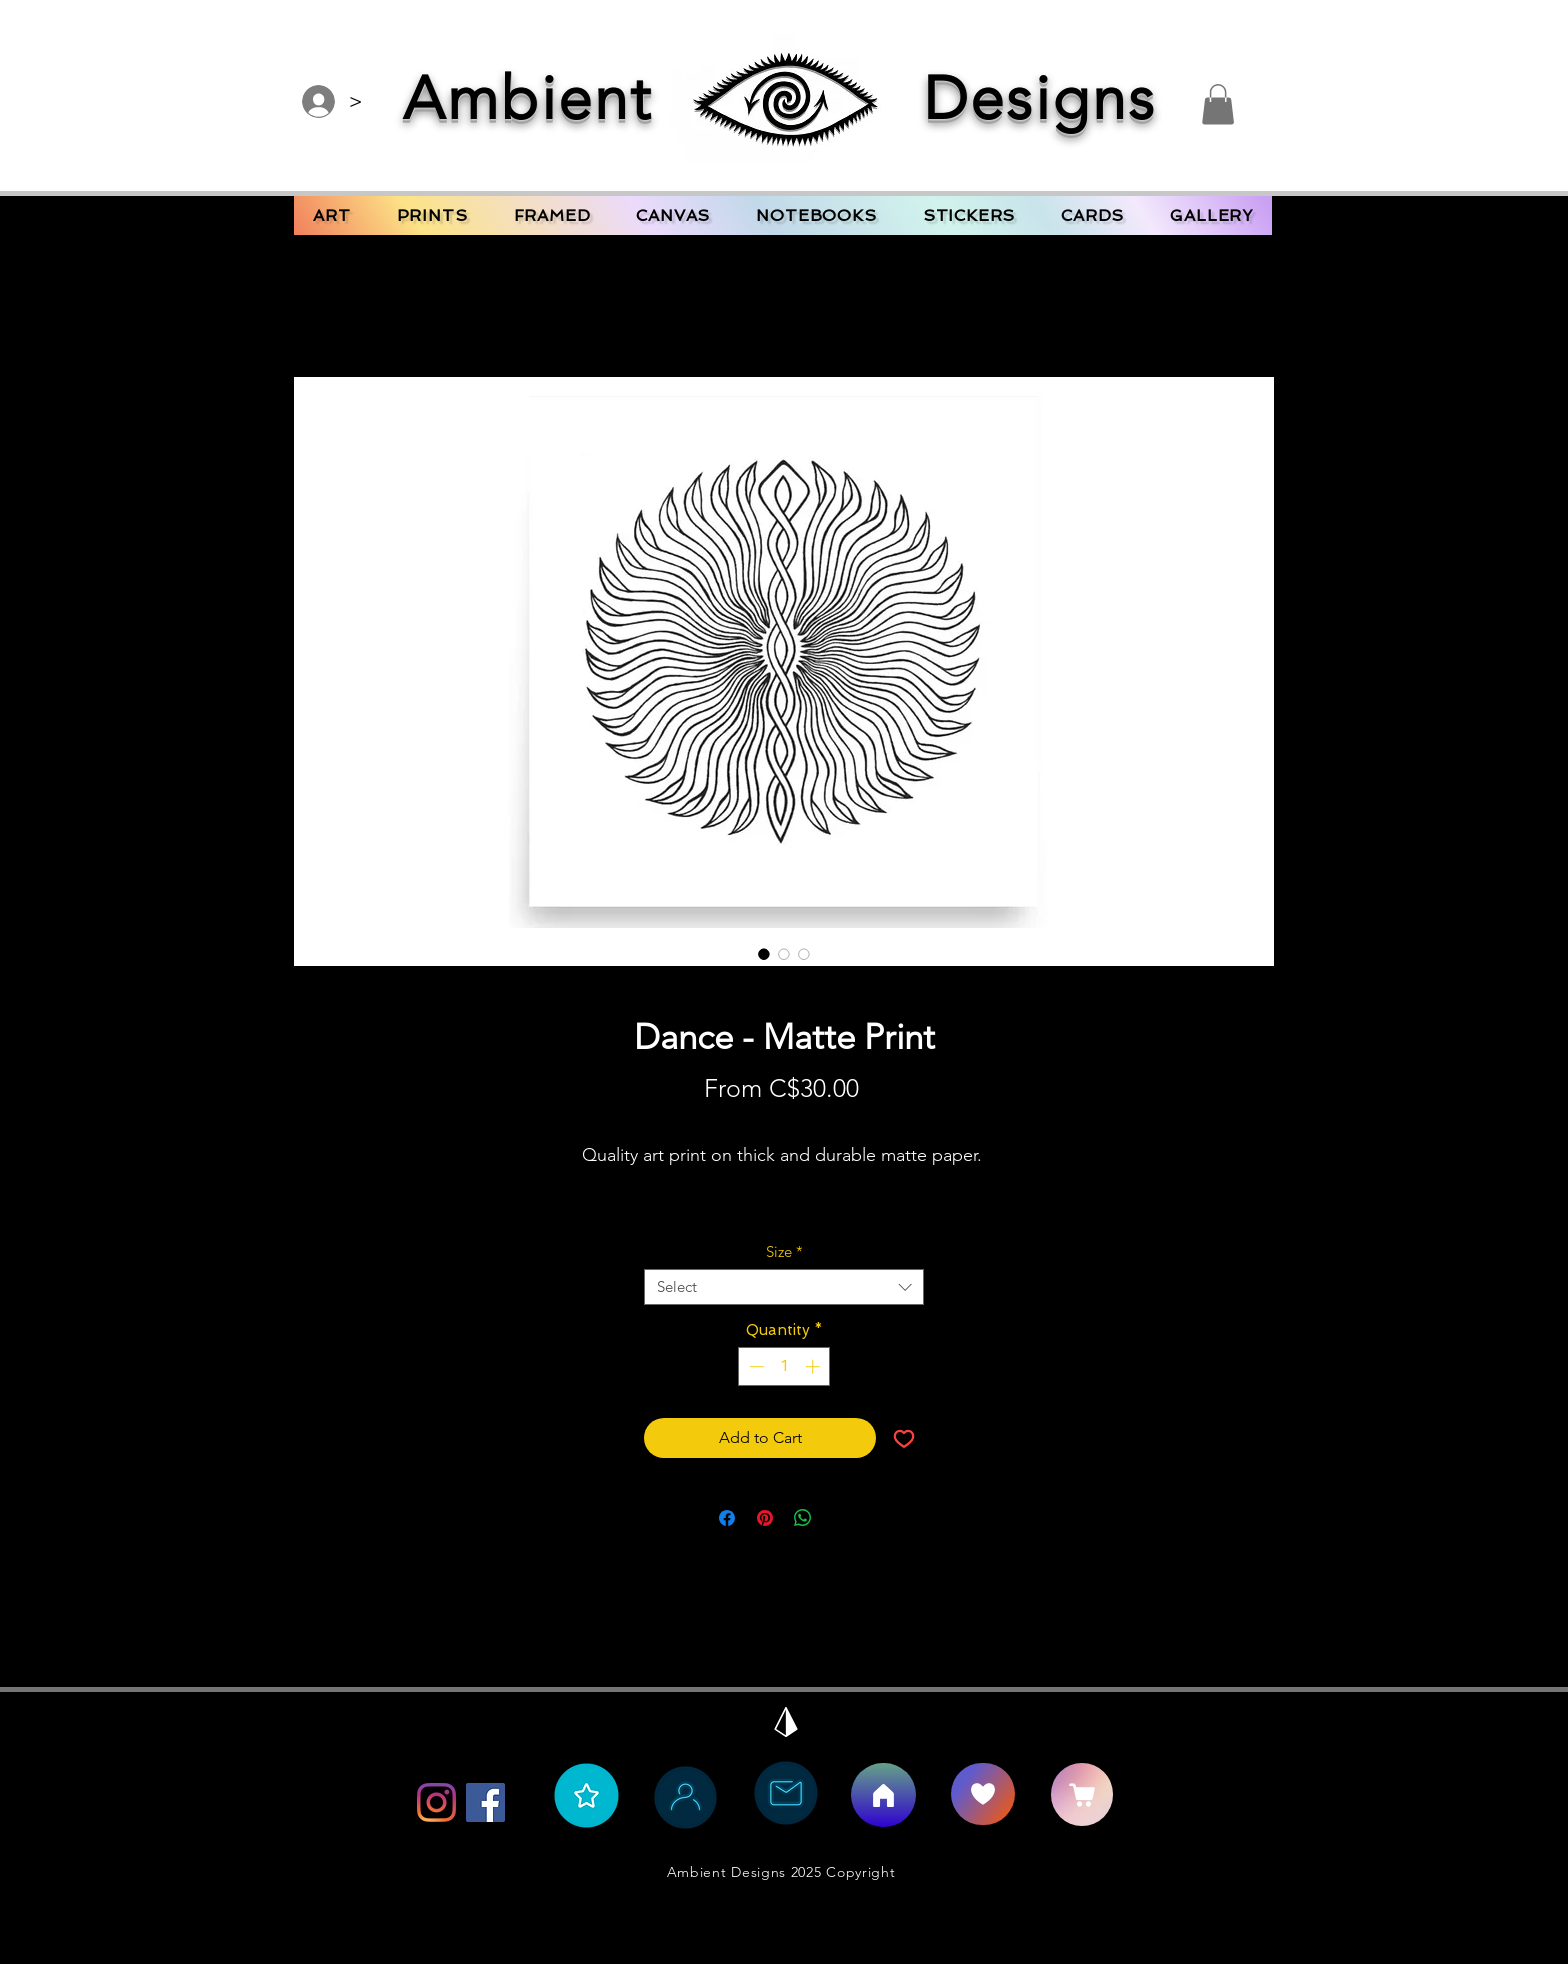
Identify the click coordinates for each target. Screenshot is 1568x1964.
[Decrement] (754, 1366)
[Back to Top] (786, 1721)
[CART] (1082, 1794)
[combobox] (784, 1287)
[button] (1218, 104)
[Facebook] (485, 1802)
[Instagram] (436, 1802)
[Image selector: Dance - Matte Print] (764, 954)
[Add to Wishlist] (904, 1438)
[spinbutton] (784, 1366)
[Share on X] (841, 1518)
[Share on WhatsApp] (803, 1518)
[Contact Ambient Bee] (786, 1793)
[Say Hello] (983, 1794)
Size (784, 1252)
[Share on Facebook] (727, 1518)
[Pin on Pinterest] (765, 1518)
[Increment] (814, 1366)
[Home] (883, 1795)
